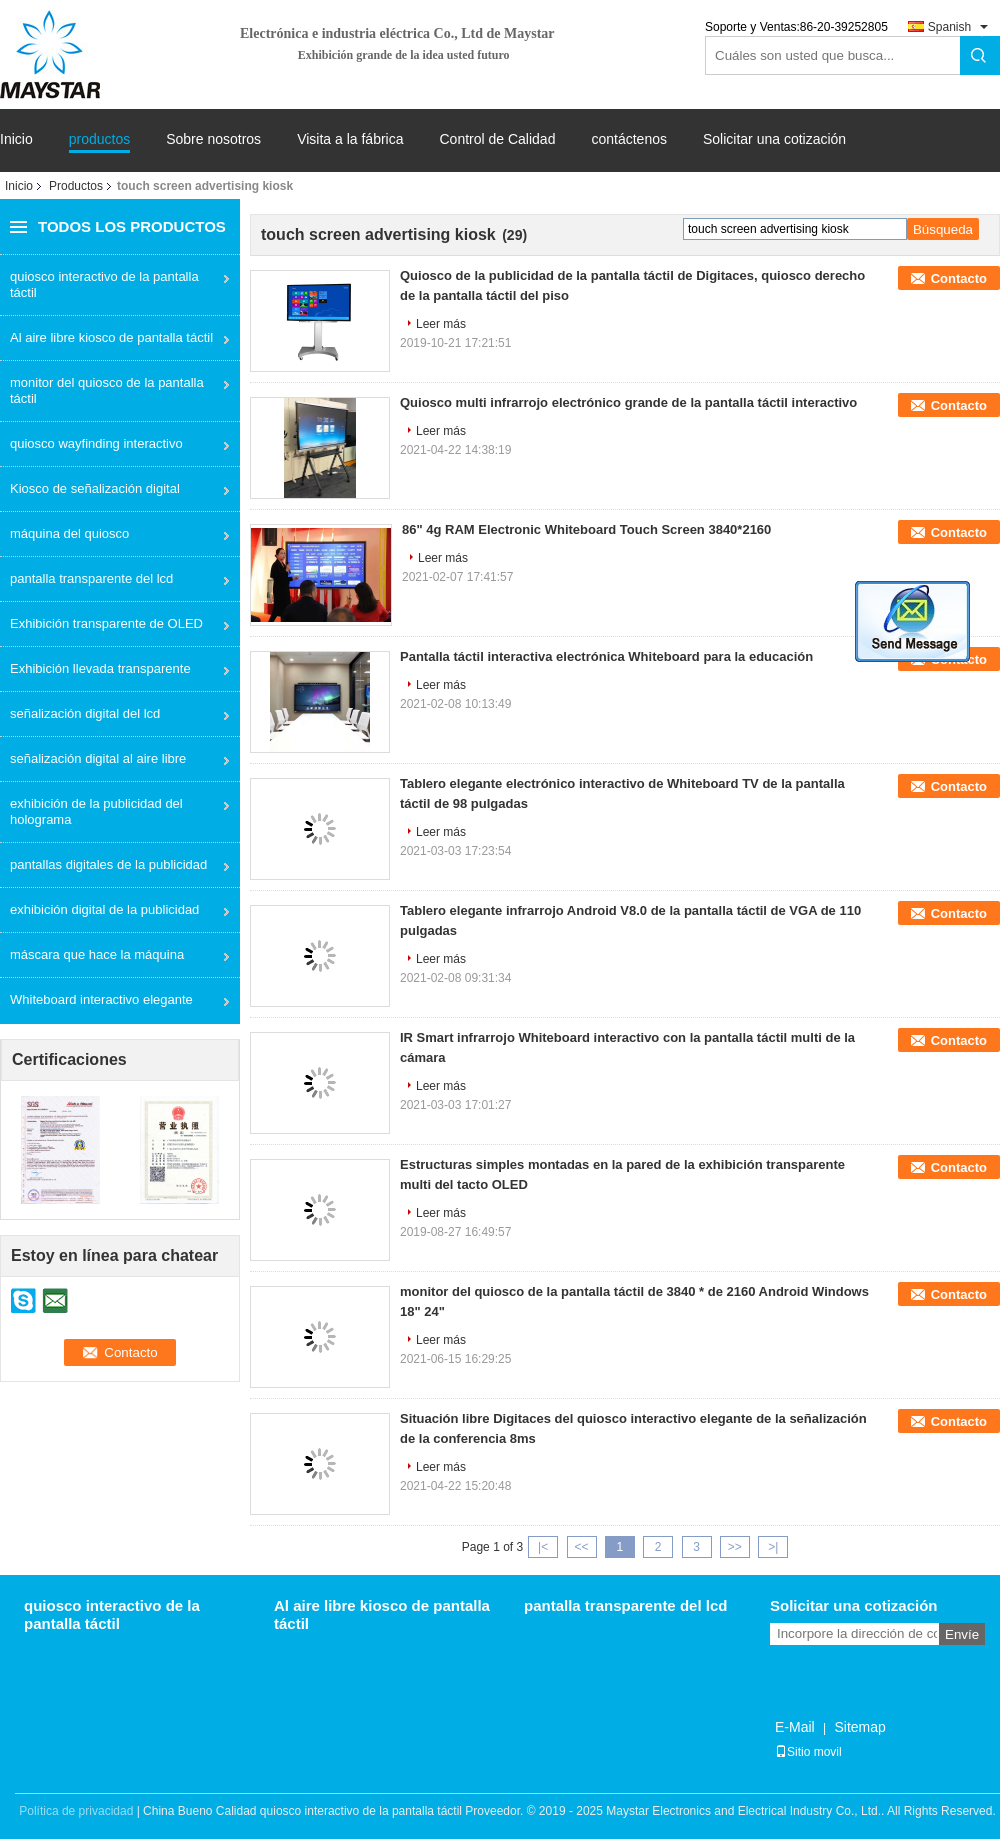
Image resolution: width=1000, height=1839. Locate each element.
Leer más (441, 324)
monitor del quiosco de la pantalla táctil (107, 390)
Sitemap (859, 1727)
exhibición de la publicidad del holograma (96, 811)
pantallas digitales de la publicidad (108, 864)
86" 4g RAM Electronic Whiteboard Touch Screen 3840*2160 (586, 529)
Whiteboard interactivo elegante (101, 999)
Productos (76, 186)
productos (99, 139)
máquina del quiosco (69, 533)
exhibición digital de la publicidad (104, 909)
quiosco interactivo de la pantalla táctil (104, 284)
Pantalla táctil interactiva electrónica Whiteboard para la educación (606, 656)
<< (581, 1547)
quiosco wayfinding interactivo (96, 443)
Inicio (16, 139)
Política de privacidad (76, 1811)
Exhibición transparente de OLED (106, 623)
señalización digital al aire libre (98, 758)
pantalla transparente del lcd (91, 578)
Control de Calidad (497, 139)
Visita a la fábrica (350, 139)
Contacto (959, 278)
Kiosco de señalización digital (95, 488)
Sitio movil (808, 1752)
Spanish (949, 27)
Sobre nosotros (213, 139)
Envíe (962, 1634)
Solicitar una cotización (774, 139)
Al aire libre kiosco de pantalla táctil (111, 337)
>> (735, 1547)
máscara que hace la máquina (97, 954)
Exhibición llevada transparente (100, 668)
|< (543, 1547)
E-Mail (795, 1727)
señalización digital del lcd (85, 713)
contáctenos (629, 139)
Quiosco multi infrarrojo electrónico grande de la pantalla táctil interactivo (628, 402)
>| (773, 1547)
